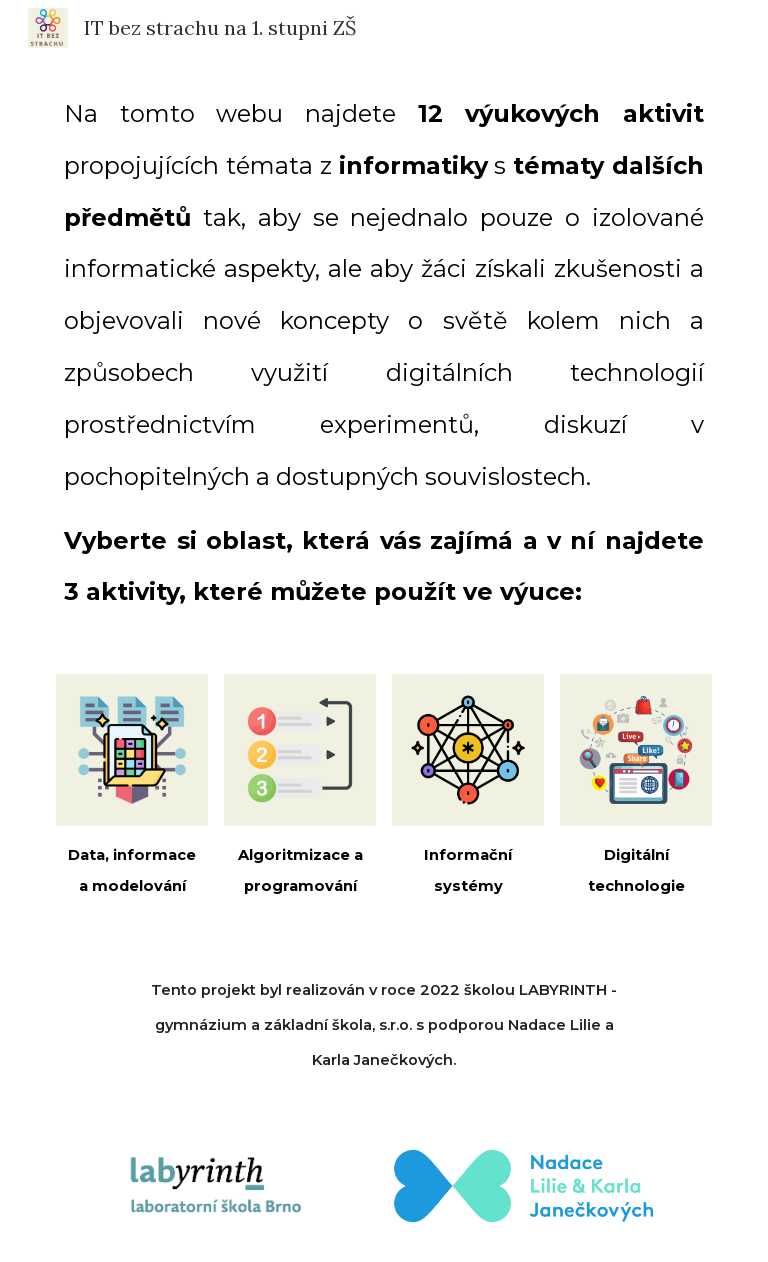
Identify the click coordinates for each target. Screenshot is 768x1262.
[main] (383, 353)
